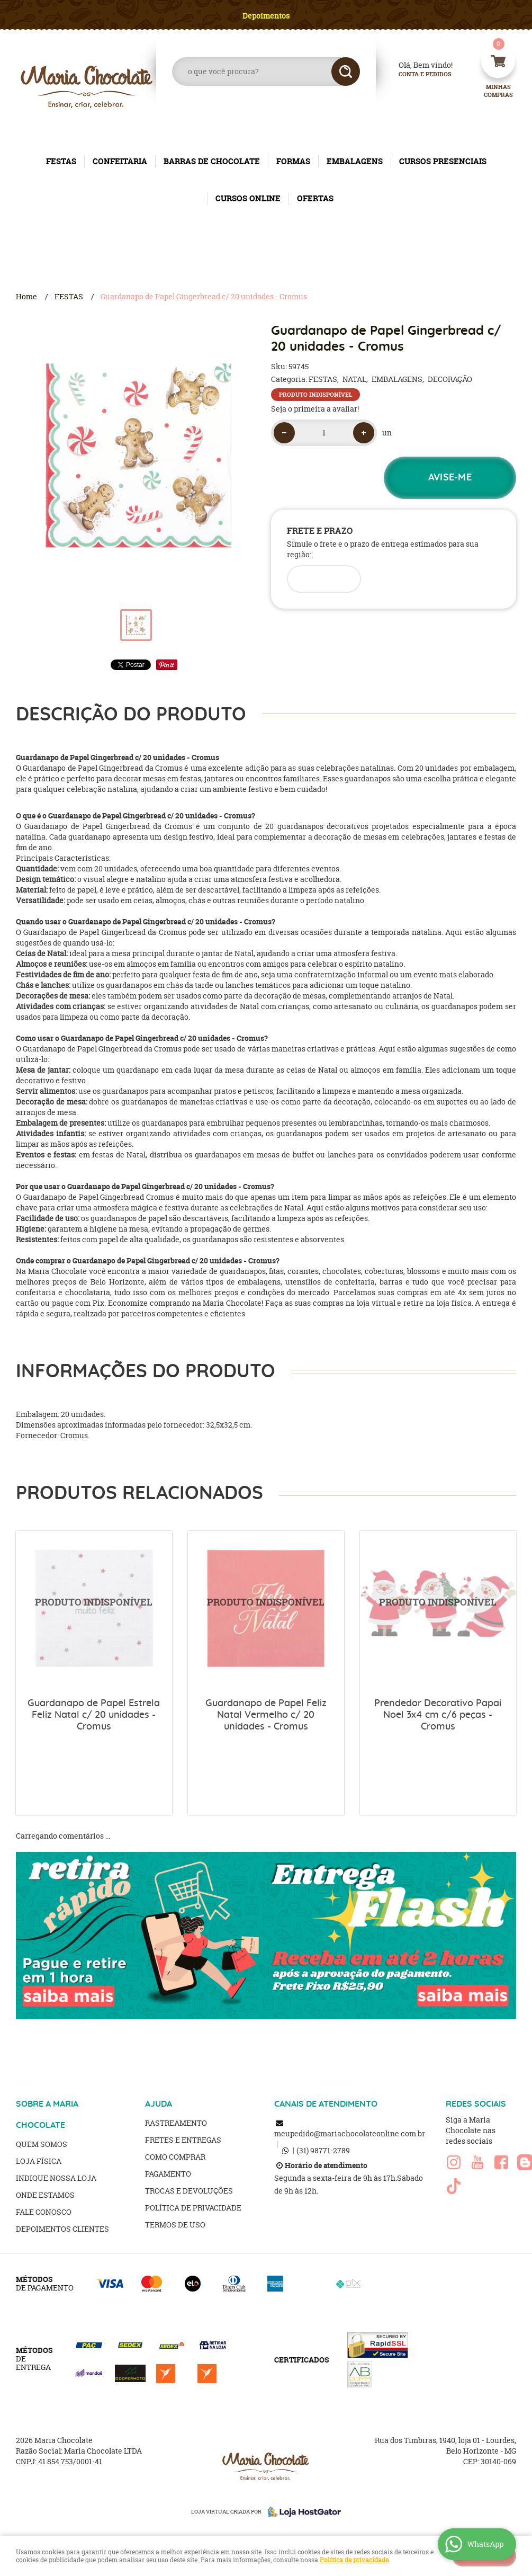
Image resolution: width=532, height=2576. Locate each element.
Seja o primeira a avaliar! (315, 409)
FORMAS (293, 161)
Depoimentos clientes (62, 2229)
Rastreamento (176, 2123)
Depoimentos (266, 16)
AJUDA (158, 2104)
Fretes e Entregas (183, 2140)
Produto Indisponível (94, 1609)
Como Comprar (175, 2157)
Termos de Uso (175, 2225)
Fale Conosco (43, 2212)
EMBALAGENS (355, 161)
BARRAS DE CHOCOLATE (212, 161)
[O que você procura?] (345, 71)
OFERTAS (315, 198)
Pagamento (168, 2174)
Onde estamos (45, 2195)
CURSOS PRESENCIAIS (442, 161)
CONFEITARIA (120, 161)
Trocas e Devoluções (189, 2191)
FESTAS (61, 161)
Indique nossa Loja (56, 2178)
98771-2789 (323, 2150)
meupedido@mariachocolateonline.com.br (349, 2133)
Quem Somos (41, 2144)
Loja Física (38, 2161)
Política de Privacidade (193, 2208)
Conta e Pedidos (416, 74)
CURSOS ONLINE (248, 198)
